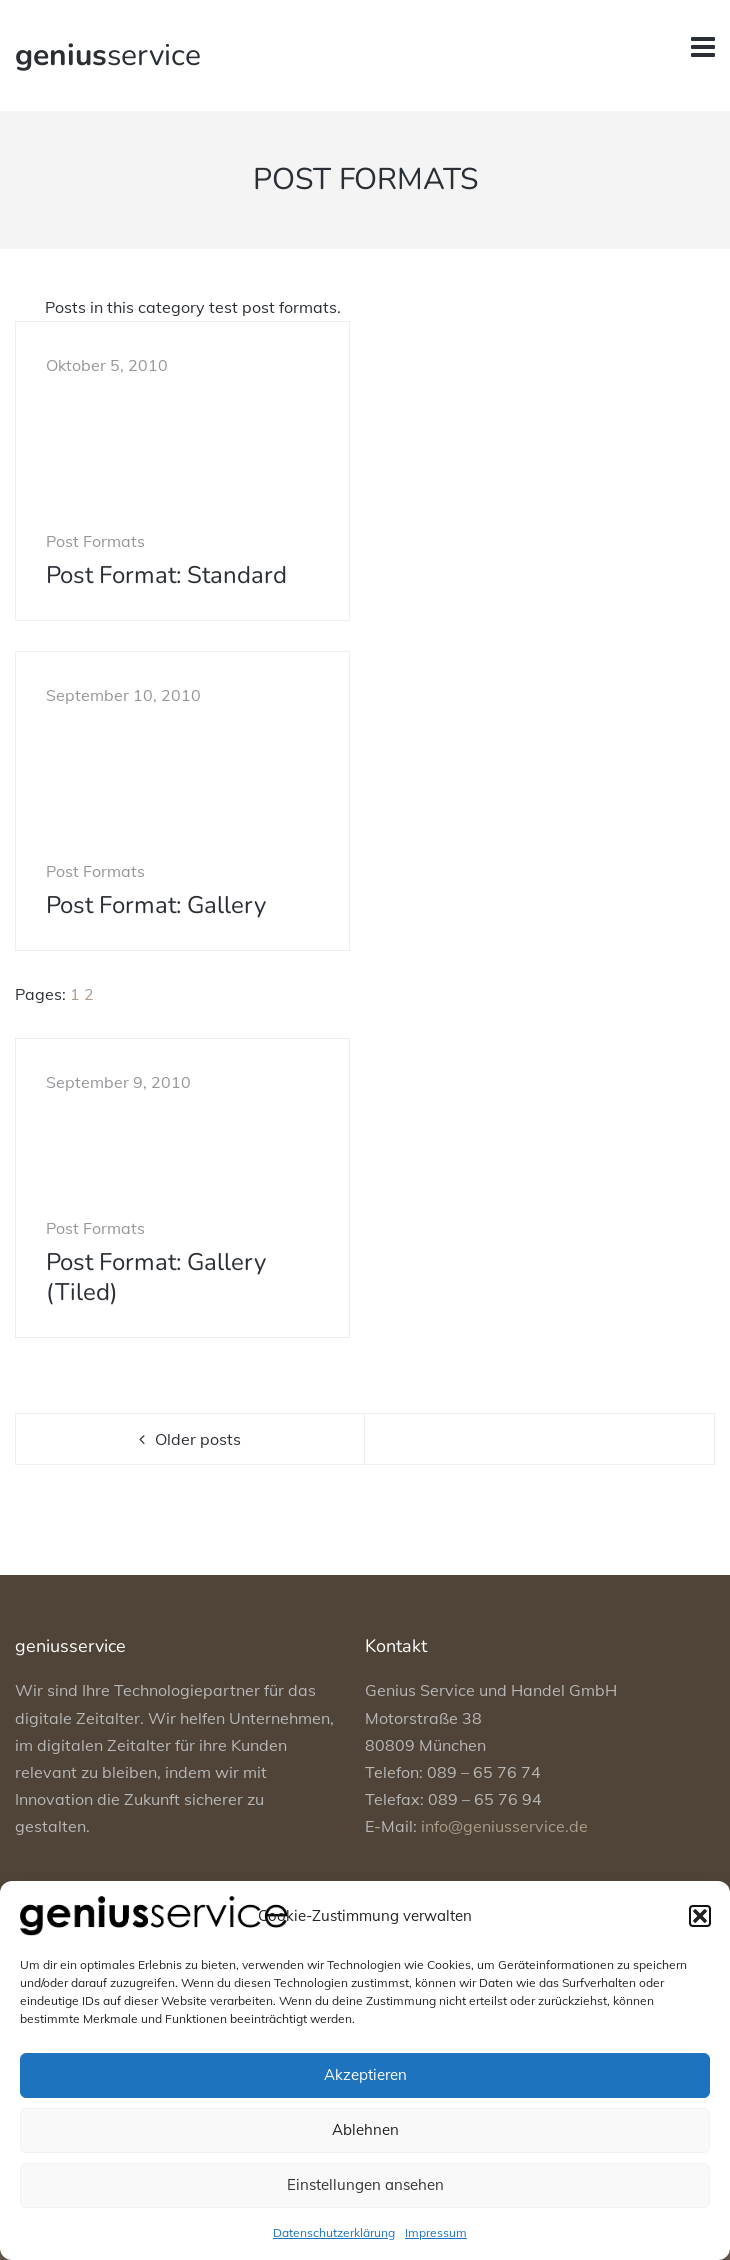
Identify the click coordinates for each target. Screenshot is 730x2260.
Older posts (198, 1439)
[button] (700, 1916)
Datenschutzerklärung (334, 2232)
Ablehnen (365, 2129)
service (108, 55)
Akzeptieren (365, 2074)
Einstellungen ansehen (365, 2184)
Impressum (436, 2232)
